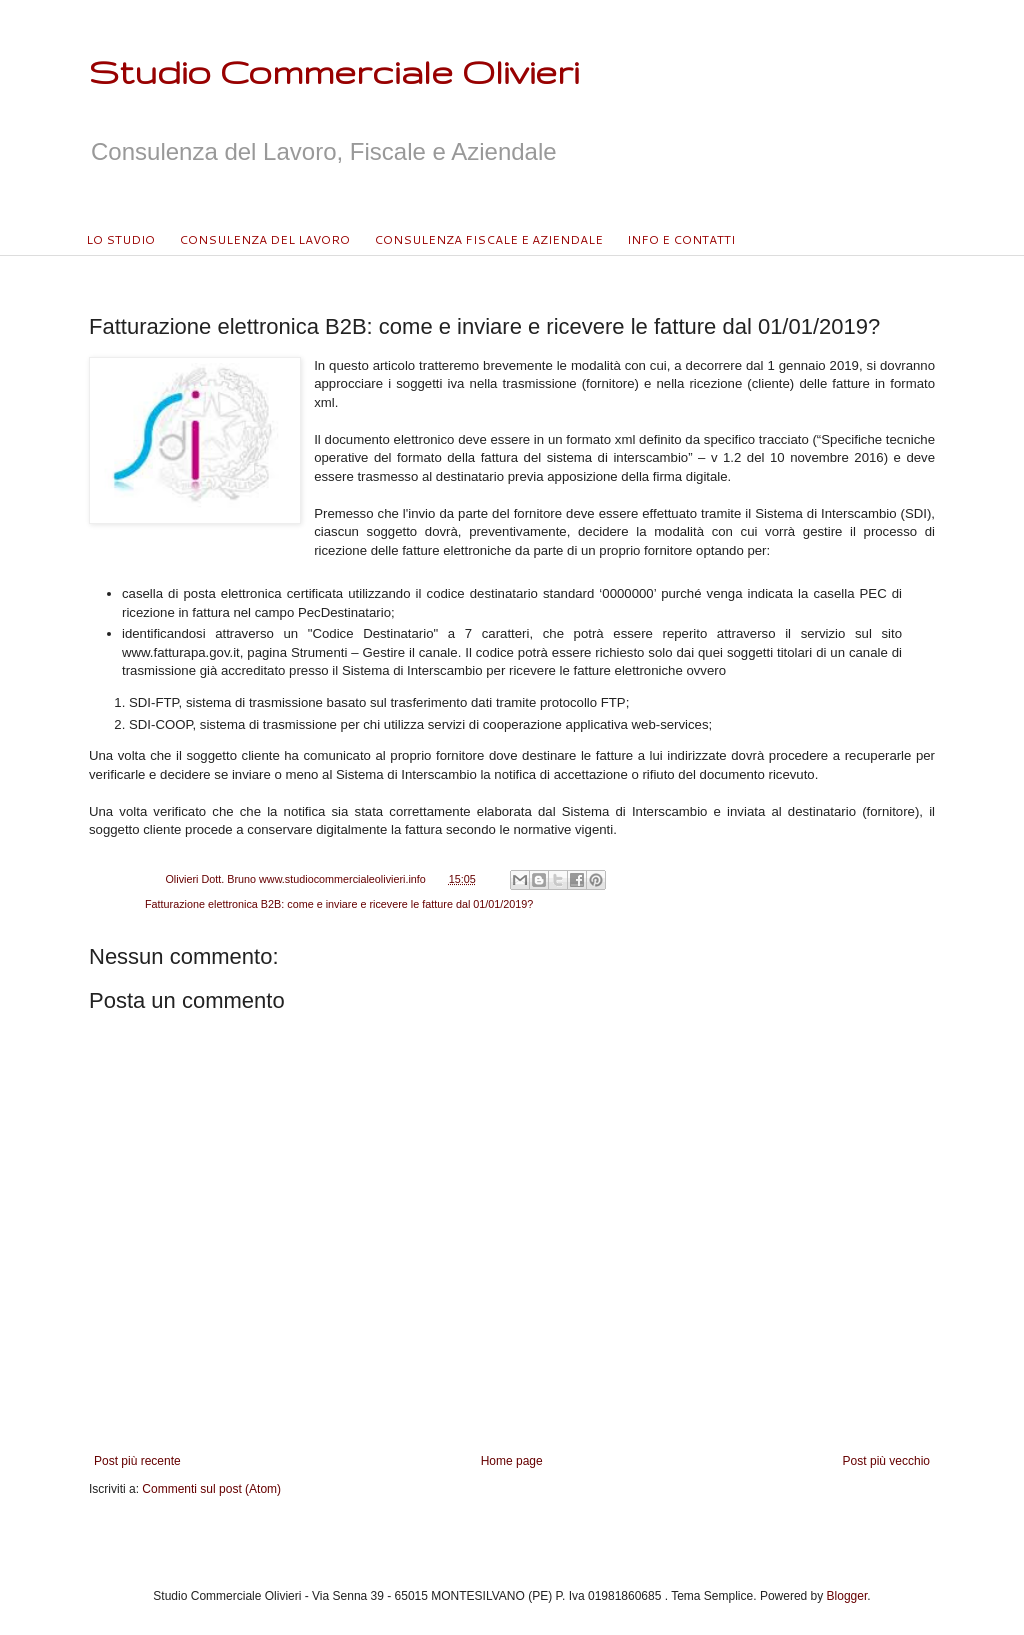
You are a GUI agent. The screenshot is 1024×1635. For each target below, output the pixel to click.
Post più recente (137, 1461)
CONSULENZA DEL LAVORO (264, 239)
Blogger (847, 1596)
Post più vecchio (886, 1461)
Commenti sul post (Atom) (211, 1489)
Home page (512, 1461)
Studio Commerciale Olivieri (334, 71)
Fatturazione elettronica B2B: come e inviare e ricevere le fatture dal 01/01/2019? (339, 904)
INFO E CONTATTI (681, 239)
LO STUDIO (120, 239)
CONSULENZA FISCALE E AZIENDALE (488, 239)
